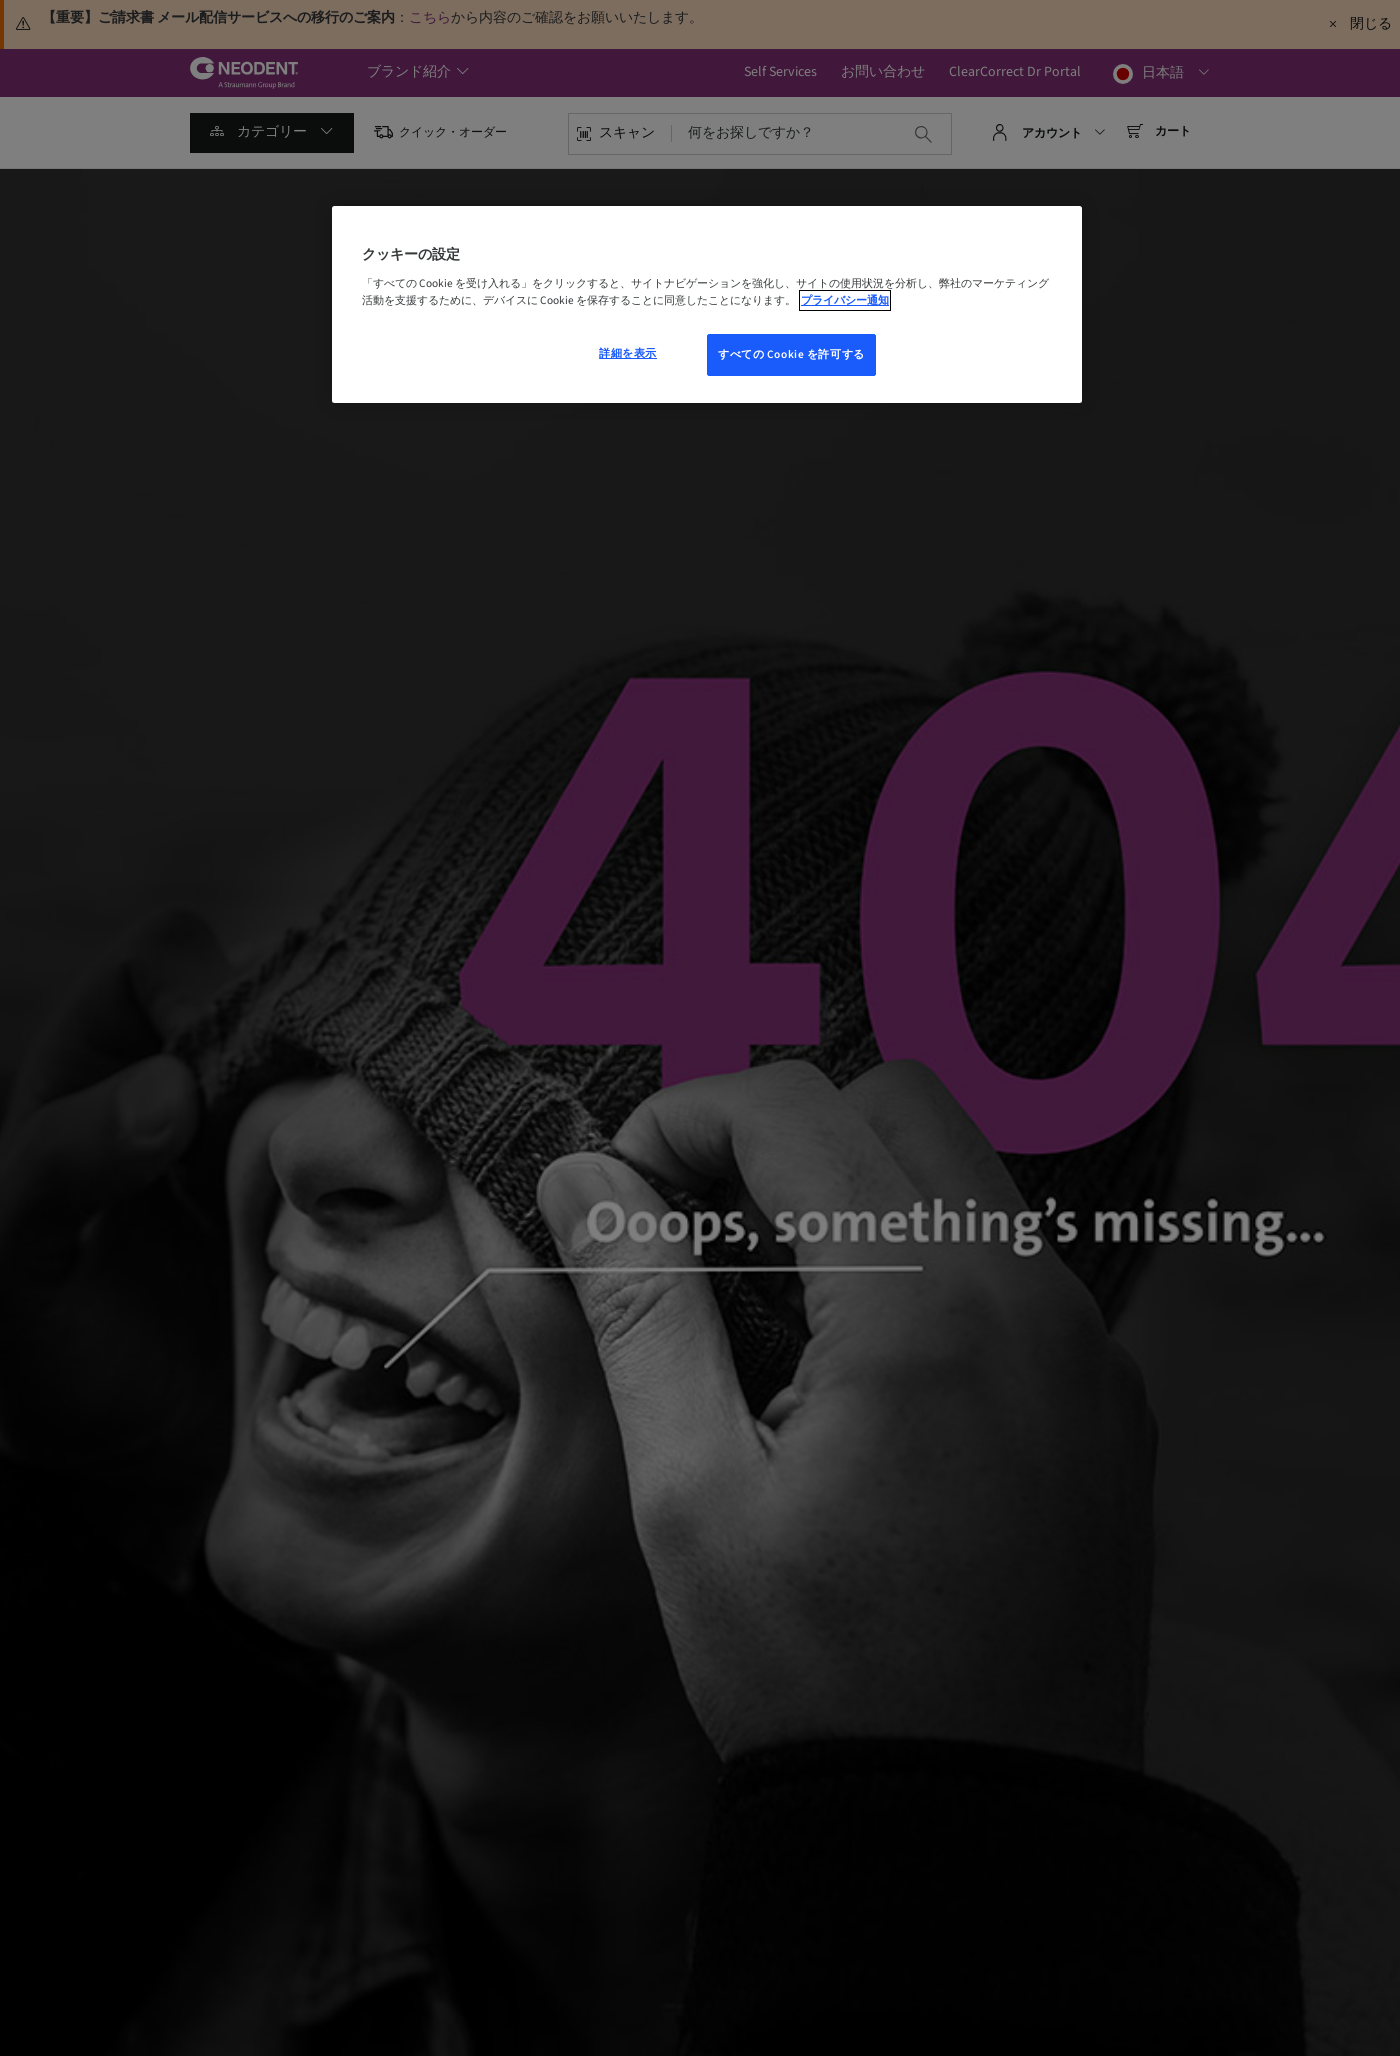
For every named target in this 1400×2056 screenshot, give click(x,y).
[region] (707, 305)
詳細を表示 (628, 353)
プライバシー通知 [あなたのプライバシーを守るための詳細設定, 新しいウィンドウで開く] (845, 300)
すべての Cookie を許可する (791, 354)
